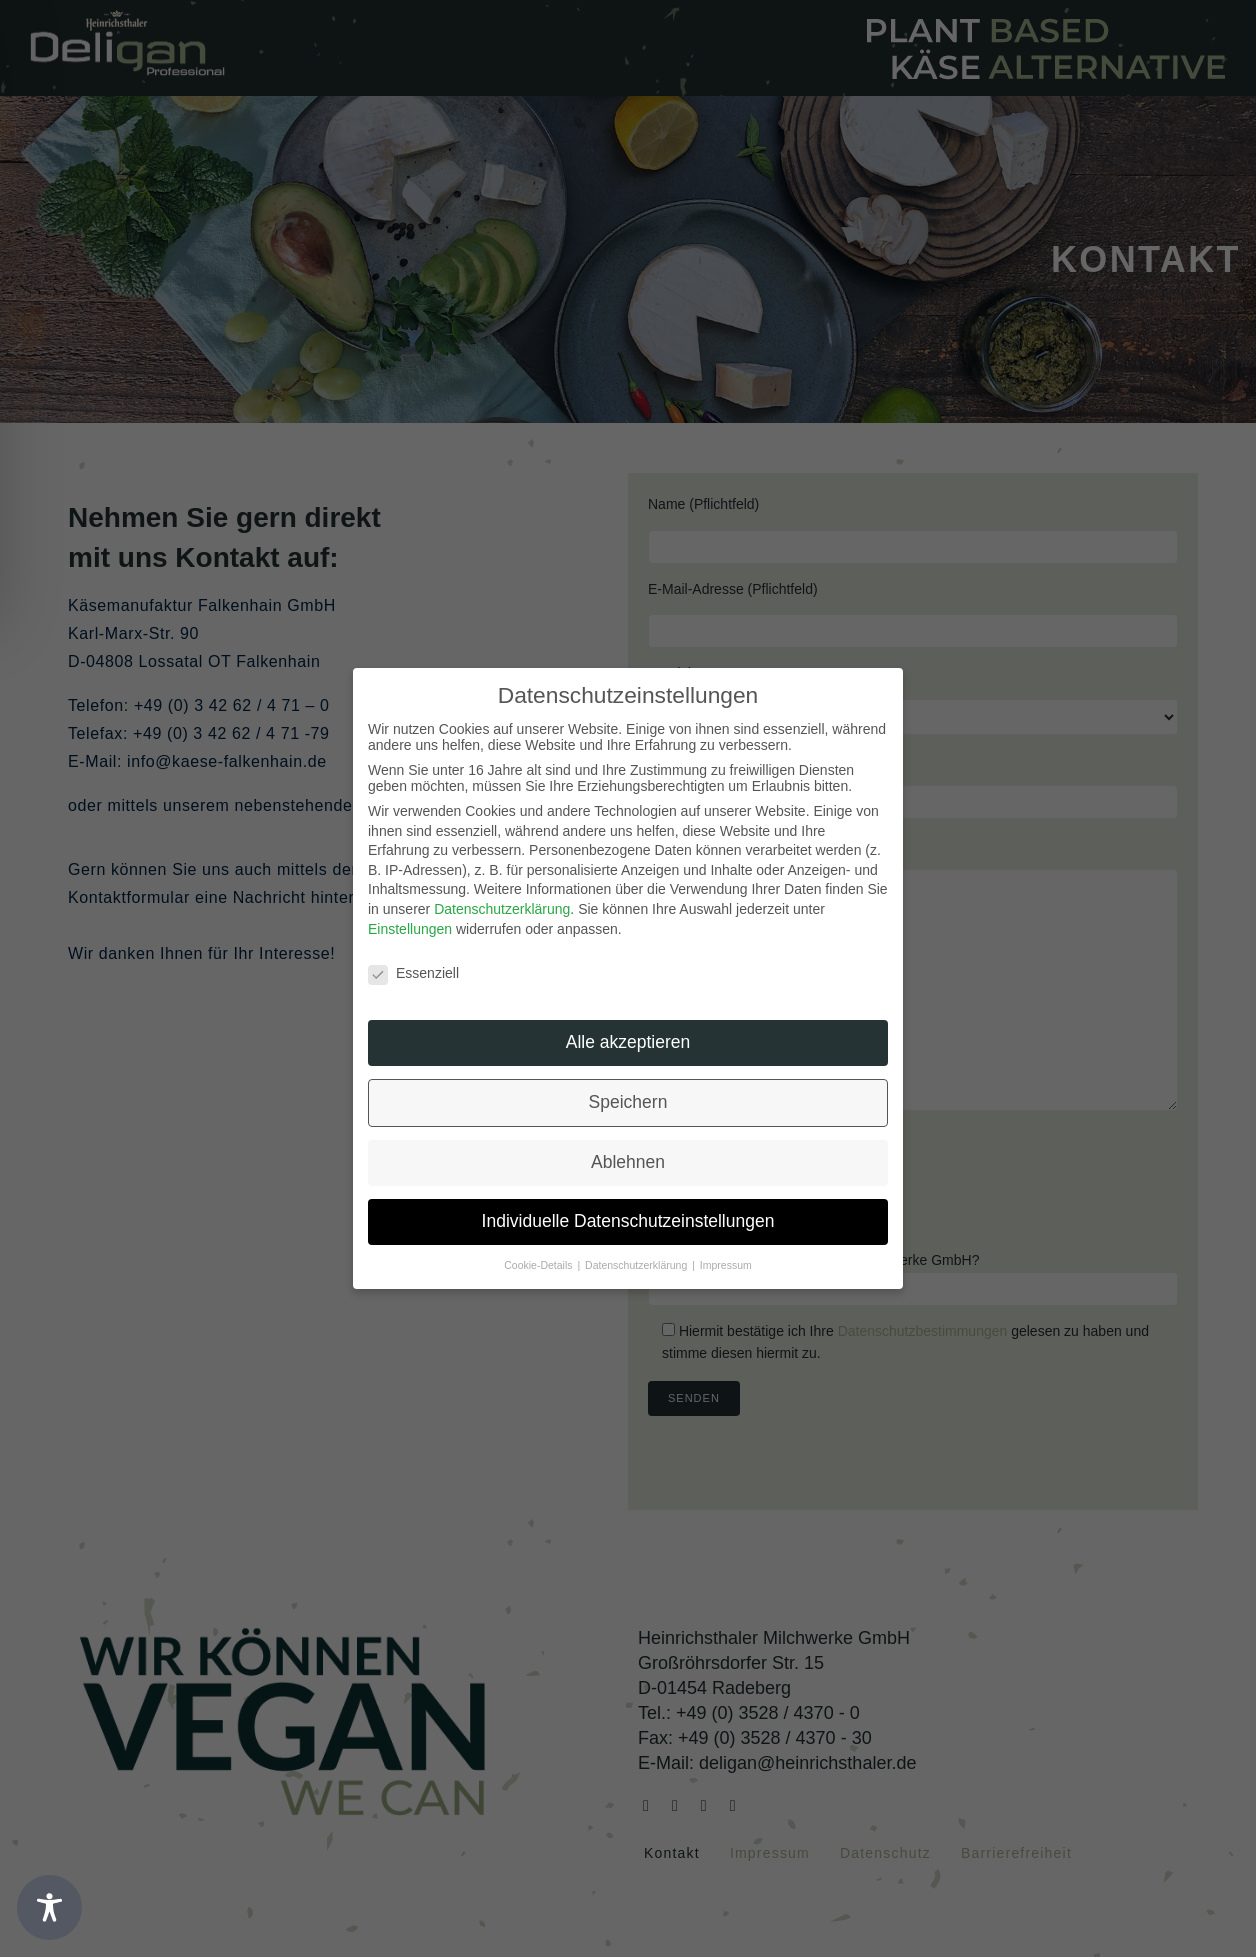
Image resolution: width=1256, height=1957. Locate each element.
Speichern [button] (628, 1102)
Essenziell (413, 973)
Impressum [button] (726, 1265)
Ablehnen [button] (628, 1162)
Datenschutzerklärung (502, 909)
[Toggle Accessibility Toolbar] (49, 1907)
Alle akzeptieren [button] (628, 1042)
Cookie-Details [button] (539, 1265)
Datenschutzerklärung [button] (637, 1265)
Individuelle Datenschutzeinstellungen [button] (628, 1221)
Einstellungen (410, 929)
